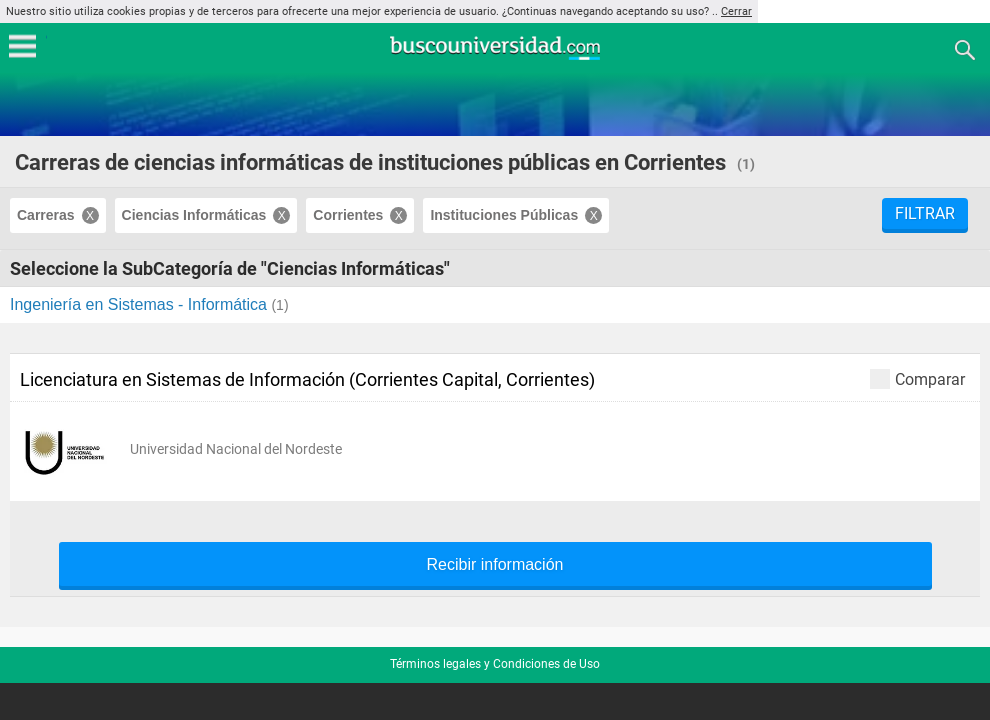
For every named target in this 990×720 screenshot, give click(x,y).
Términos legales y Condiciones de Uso (495, 664)
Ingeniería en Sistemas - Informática (140, 304)
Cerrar (736, 11)
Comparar (917, 378)
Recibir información (495, 565)
